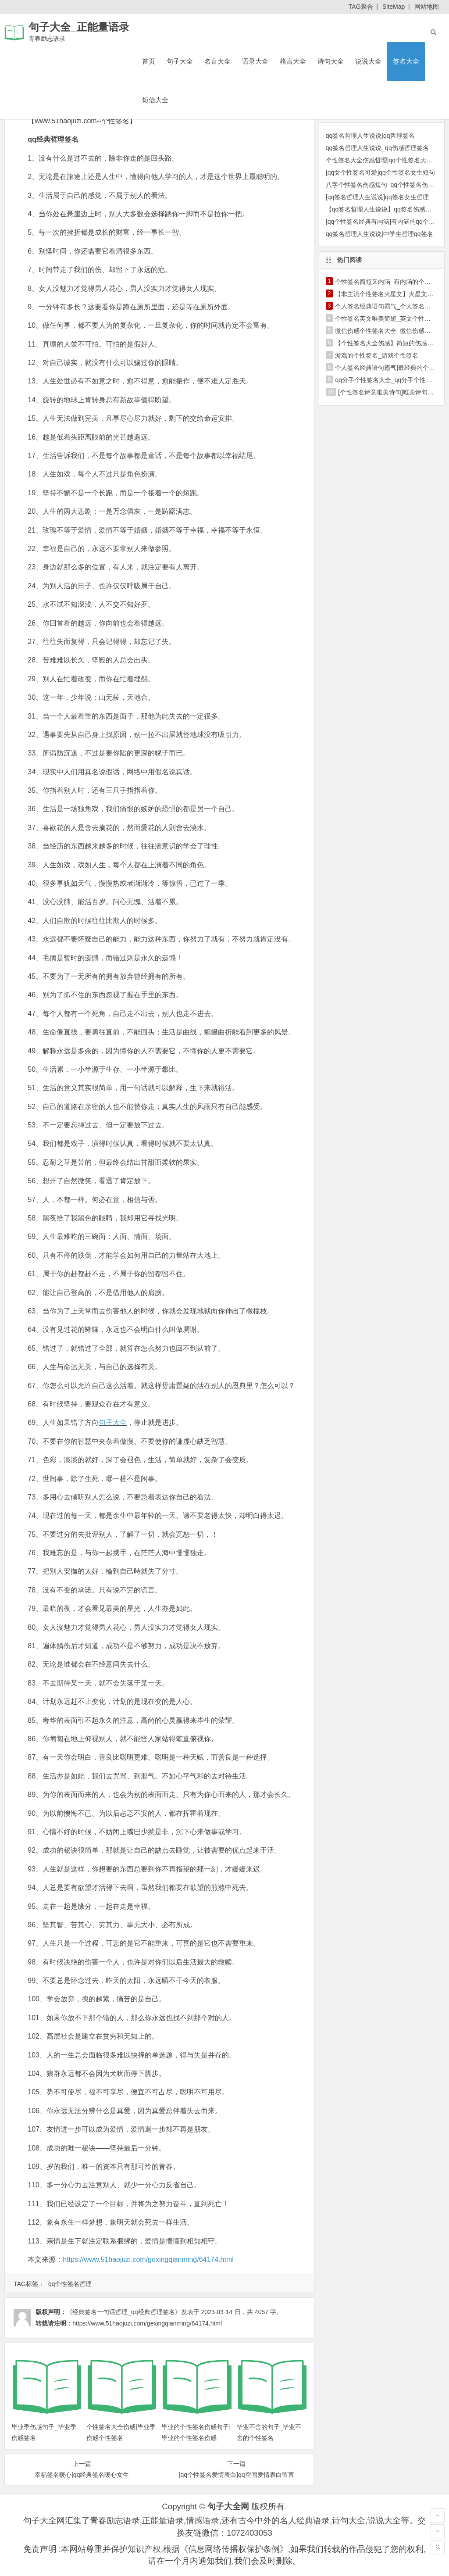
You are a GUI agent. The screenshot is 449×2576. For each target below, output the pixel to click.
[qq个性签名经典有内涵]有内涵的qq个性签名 (386, 221)
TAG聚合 (361, 6)
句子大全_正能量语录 (79, 27)
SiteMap (393, 6)
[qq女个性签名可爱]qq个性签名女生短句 (380, 172)
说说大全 (368, 61)
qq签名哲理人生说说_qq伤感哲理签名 (377, 147)
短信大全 (155, 100)
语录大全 (255, 61)
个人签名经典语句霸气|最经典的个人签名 (391, 367)
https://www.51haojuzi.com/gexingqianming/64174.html (148, 2259)
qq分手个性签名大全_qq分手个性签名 (386, 379)
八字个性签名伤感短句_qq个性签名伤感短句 (386, 184)
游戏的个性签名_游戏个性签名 (376, 355)
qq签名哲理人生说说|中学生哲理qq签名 (379, 233)
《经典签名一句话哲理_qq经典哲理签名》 (123, 2311)
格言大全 (293, 61)
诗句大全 (330, 61)
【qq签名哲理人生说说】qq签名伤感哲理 (382, 209)
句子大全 (180, 61)
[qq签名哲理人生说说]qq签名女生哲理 (377, 196)
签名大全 (406, 61)
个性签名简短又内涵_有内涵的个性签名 (389, 281)
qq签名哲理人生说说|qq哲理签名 (370, 135)
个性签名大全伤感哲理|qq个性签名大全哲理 (385, 160)
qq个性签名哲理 (70, 2283)
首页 (148, 61)
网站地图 (426, 6)
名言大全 (217, 61)
